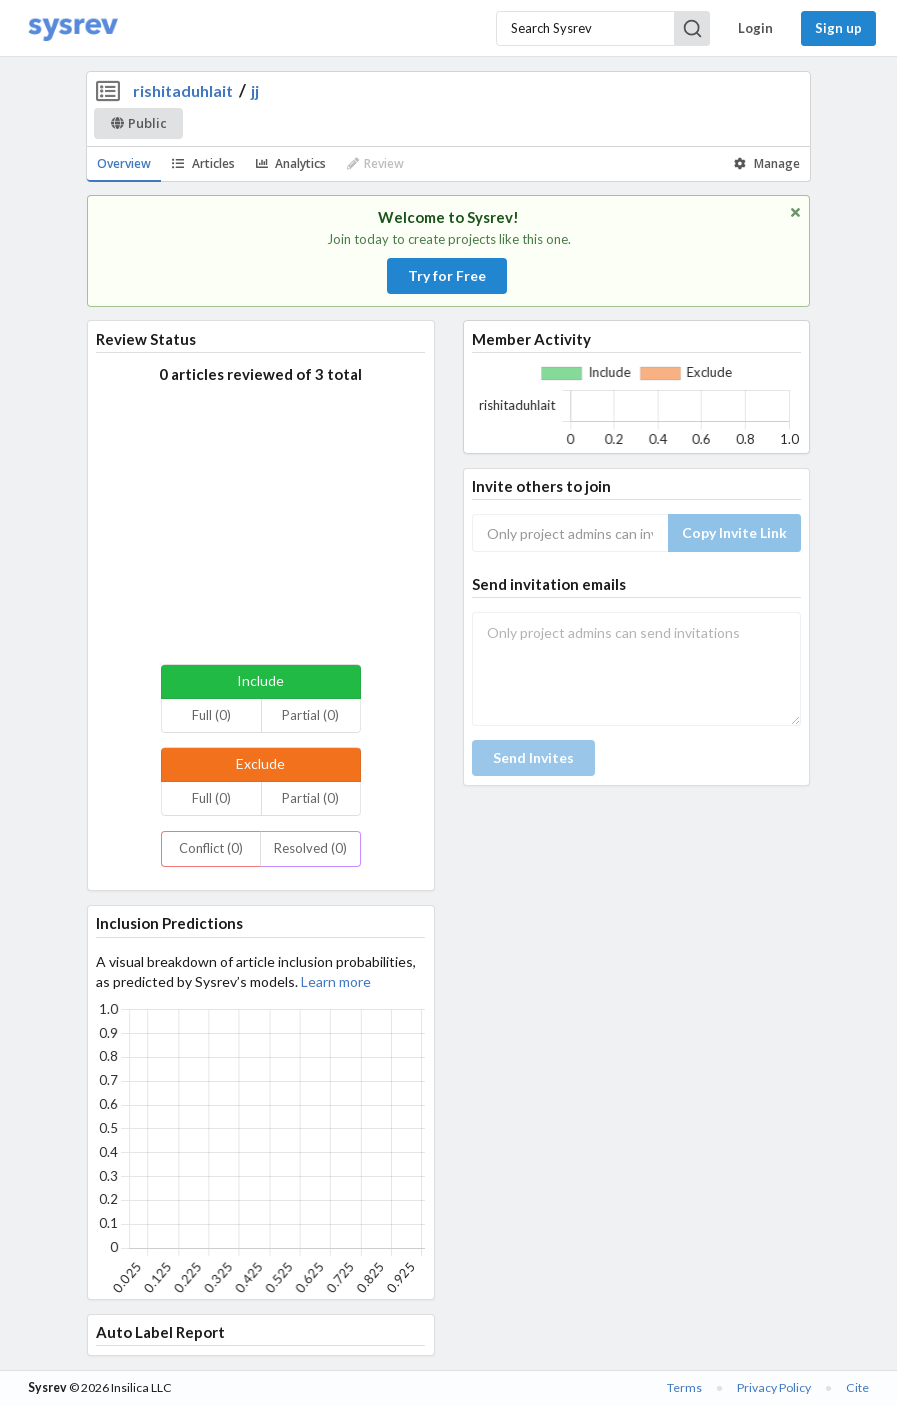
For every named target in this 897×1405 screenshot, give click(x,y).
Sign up (838, 28)
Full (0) (211, 715)
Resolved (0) (310, 848)
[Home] (73, 28)
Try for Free (447, 275)
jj (255, 90)
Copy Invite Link (734, 532)
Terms (684, 1387)
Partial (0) (310, 715)
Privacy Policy (774, 1387)
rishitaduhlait (183, 90)
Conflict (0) (211, 848)
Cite (857, 1387)
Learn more (336, 981)
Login (755, 28)
